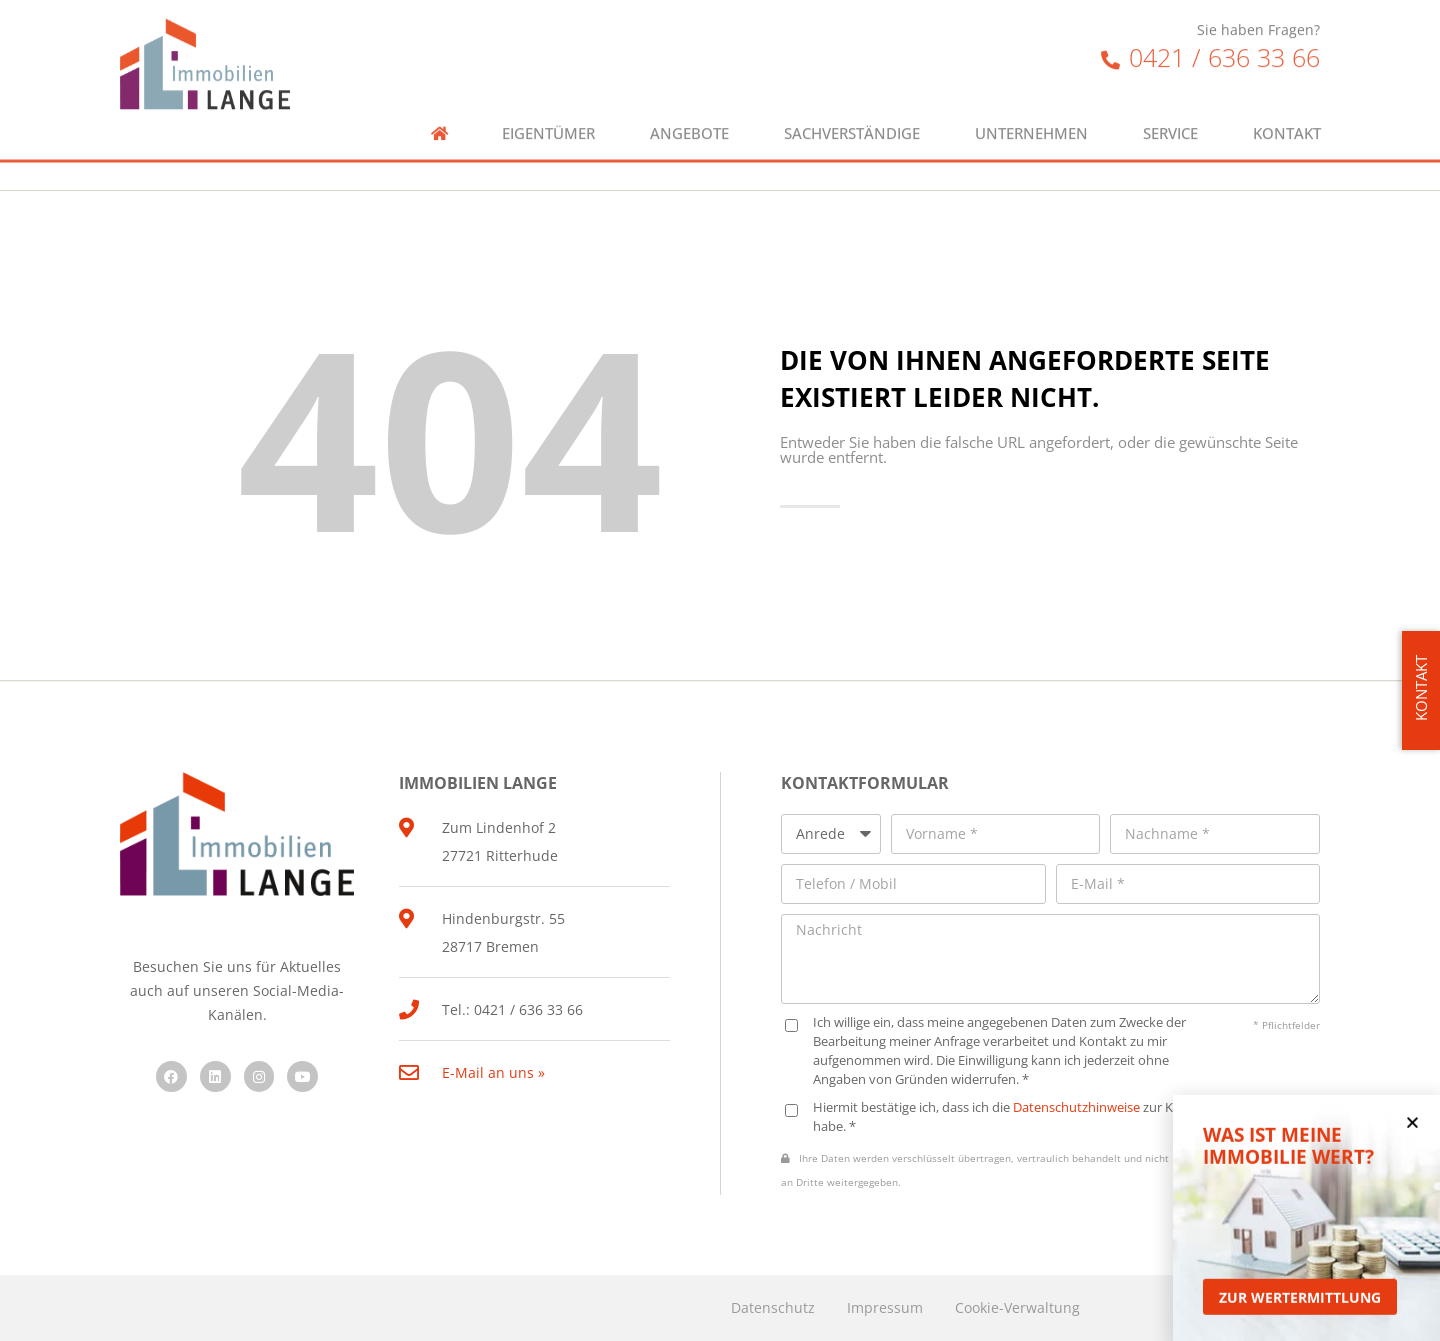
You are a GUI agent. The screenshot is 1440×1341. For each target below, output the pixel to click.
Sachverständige (852, 111)
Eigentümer (548, 111)
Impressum (885, 1307)
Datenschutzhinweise (1076, 1107)
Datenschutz (773, 1307)
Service (1170, 111)
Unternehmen (1031, 111)
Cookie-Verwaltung (1017, 1307)
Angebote (689, 111)
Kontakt (1287, 111)
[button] (1412, 1135)
